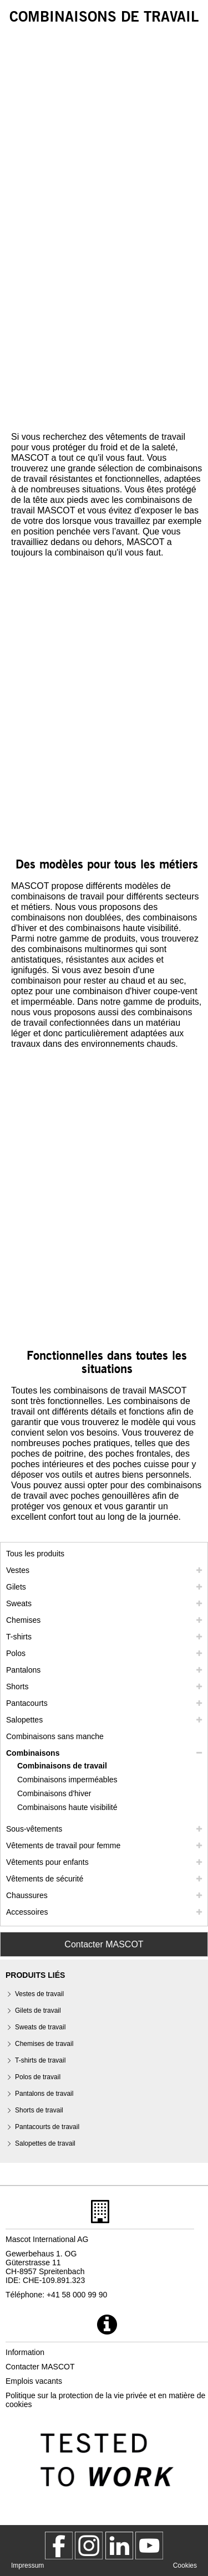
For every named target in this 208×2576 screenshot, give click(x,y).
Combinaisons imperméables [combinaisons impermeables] (67, 1779)
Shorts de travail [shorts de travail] (39, 2110)
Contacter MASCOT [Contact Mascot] (103, 1944)
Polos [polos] (16, 1653)
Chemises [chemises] (23, 1620)
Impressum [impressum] (27, 2565)
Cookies (185, 2565)
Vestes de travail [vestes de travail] (39, 1994)
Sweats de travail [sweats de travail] (40, 2027)
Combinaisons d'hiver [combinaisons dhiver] (54, 1793)
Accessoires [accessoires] (27, 1911)
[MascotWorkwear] (59, 2545)
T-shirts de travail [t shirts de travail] (40, 2060)
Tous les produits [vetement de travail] (35, 1553)
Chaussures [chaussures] (27, 1895)
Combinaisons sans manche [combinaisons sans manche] (55, 1736)
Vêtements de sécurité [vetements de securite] (44, 1878)
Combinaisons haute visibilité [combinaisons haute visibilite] (67, 1807)
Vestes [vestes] (17, 1570)
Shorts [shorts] (17, 1686)
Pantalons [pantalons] (23, 1669)
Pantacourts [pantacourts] (27, 1703)
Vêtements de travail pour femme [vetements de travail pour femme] (63, 1845)
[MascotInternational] (149, 2545)
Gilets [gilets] (16, 1586)
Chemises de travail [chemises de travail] (44, 2044)
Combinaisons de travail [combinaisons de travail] (62, 1765)
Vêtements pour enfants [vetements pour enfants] (47, 1862)
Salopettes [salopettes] (24, 1719)
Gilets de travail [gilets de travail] (38, 2010)
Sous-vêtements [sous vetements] (34, 1828)
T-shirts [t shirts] (19, 1636)
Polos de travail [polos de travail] (37, 2077)
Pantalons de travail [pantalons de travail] (44, 2093)
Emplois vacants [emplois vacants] (34, 2381)
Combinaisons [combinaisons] (32, 1753)
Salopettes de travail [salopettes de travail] (45, 2143)
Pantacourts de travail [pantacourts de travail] (47, 2127)
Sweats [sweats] (19, 1603)
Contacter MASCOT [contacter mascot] (40, 2366)
